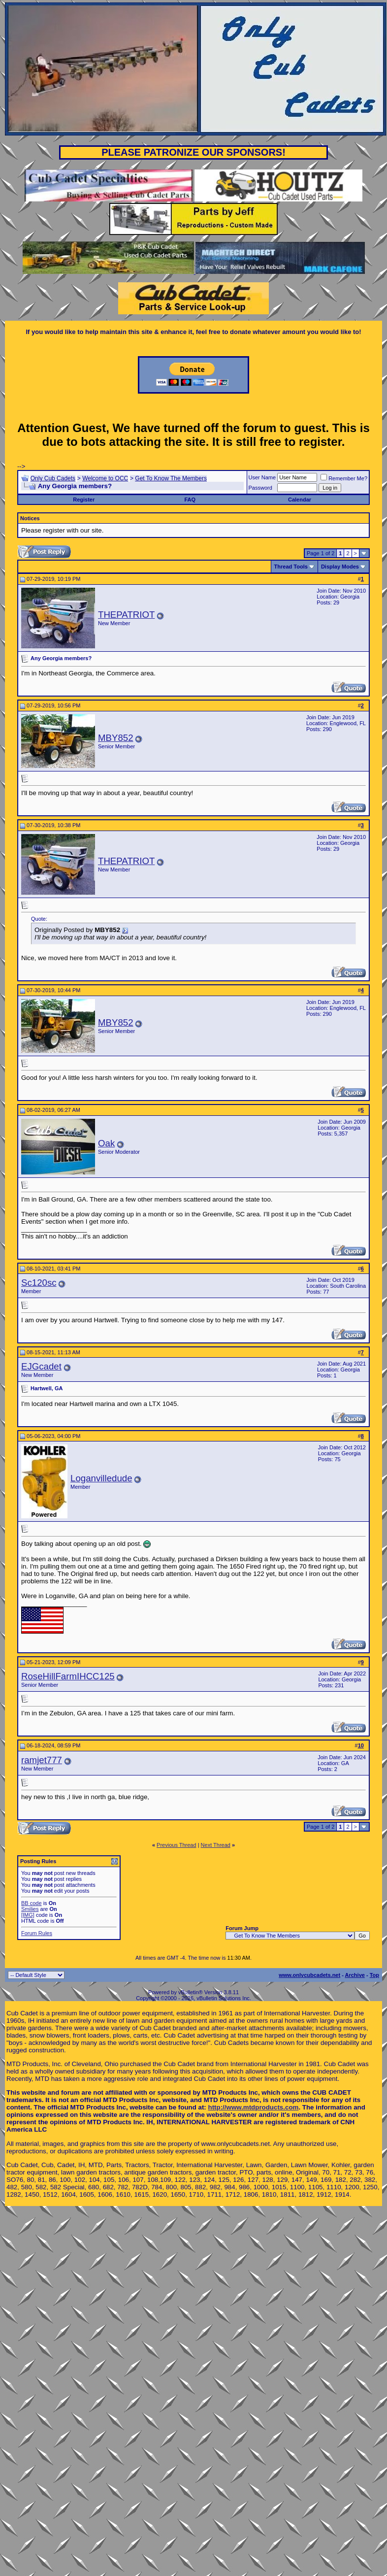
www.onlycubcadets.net (309, 1975)
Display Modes (340, 566)
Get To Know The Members (171, 478)
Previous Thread (176, 1845)
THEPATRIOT (126, 614)
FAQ (189, 499)
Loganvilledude (101, 1478)
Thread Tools (291, 566)
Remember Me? (344, 478)
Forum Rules (36, 1933)
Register (84, 499)
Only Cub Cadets (53, 478)
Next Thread (215, 1845)
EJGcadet (41, 1366)
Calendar (299, 499)
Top (374, 1975)
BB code (31, 1903)
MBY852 (115, 738)
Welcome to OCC (105, 478)
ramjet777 (41, 1760)
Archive (355, 1975)
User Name (262, 477)
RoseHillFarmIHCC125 (68, 1676)
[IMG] (27, 1915)
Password (260, 488)
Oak (106, 1143)
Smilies (29, 1909)
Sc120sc (39, 1282)
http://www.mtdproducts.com (253, 2107)
